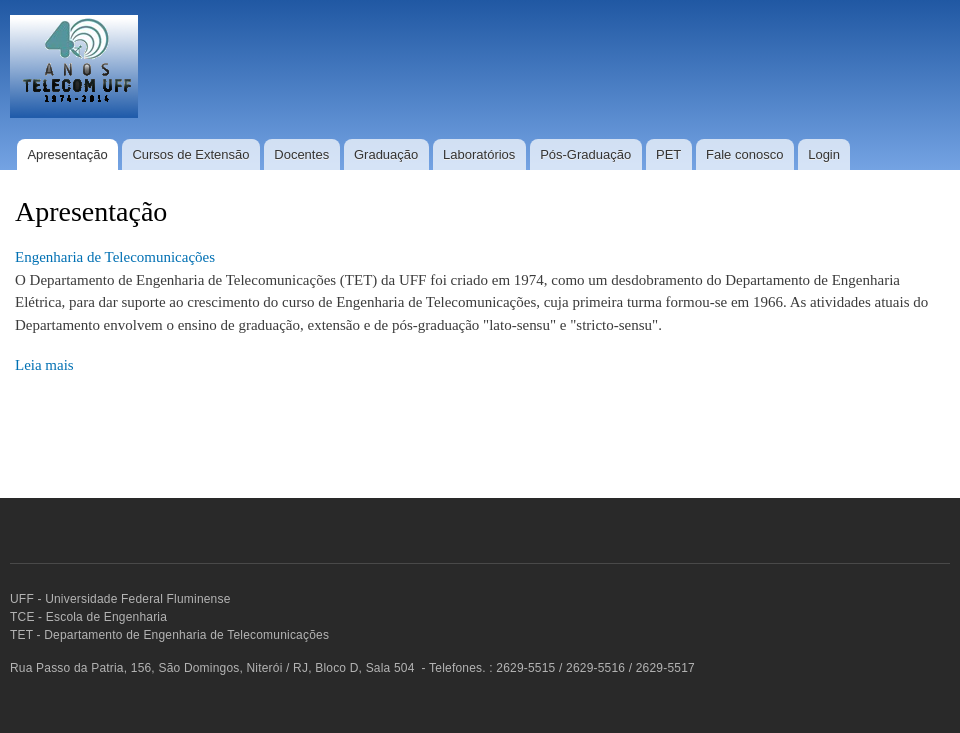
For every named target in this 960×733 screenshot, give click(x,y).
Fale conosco (744, 154)
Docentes (301, 154)
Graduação (386, 154)
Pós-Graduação (585, 154)
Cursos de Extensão (190, 154)
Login (824, 154)
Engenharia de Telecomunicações (115, 257)
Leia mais (44, 365)
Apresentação (67, 154)
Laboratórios (479, 154)
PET (668, 154)
